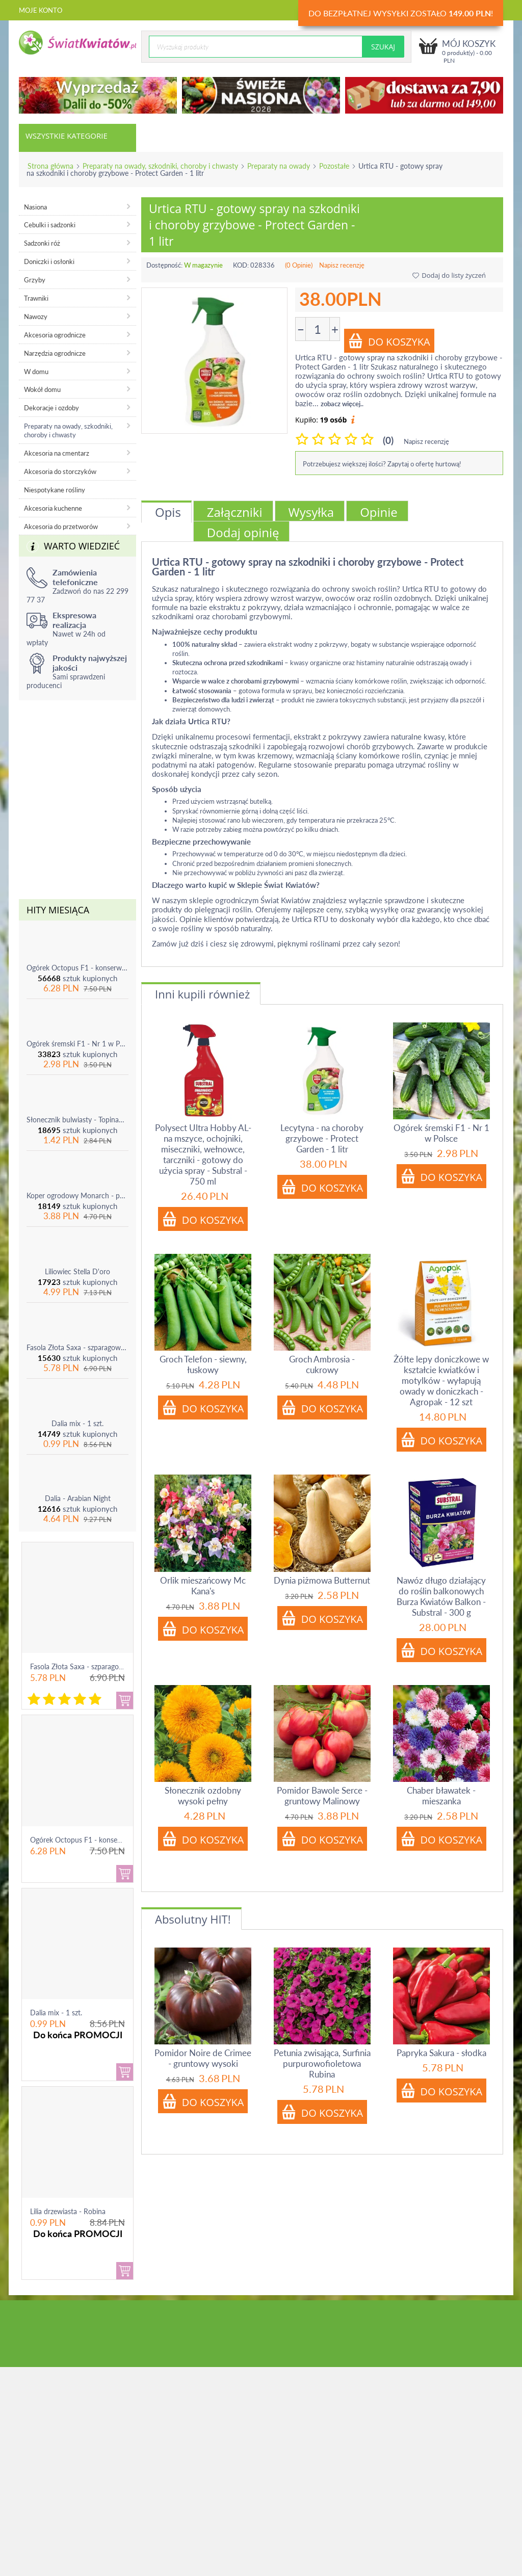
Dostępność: (164, 265)
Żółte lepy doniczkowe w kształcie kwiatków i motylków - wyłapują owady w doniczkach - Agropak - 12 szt (441, 1380)
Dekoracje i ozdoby (51, 408)
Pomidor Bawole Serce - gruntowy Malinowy (322, 1795)
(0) (388, 440)
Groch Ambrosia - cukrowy (322, 1364)
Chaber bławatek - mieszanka (441, 1795)
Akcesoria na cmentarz (56, 453)
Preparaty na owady (278, 166)
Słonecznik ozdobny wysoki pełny (203, 1795)
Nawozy (35, 316)
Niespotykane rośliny (54, 490)
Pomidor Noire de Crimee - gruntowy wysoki (202, 2058)
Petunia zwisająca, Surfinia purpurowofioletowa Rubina (322, 2063)
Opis (168, 512)
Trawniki (36, 298)
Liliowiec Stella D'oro (77, 1271)
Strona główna (50, 166)
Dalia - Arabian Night (78, 1498)
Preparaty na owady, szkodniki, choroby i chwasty (160, 166)
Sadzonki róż (42, 243)
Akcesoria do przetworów (61, 526)
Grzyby (34, 280)
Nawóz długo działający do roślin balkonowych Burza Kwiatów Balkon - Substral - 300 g (441, 1596)
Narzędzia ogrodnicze (55, 353)
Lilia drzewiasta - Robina (68, 2211)
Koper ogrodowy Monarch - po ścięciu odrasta (77, 1195)
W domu (36, 371)
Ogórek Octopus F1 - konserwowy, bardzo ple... (104, 1839)
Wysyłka (311, 512)
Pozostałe (334, 166)
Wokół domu (42, 389)
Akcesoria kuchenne (53, 508)
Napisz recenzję (341, 265)
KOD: (241, 265)
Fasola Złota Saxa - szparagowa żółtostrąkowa (77, 1347)
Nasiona (35, 207)
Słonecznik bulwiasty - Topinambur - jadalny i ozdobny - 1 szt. (77, 1119)
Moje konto (40, 10)
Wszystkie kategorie (66, 135)
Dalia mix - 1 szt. (77, 1423)
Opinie (379, 512)
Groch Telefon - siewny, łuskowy (203, 1364)
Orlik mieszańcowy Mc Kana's (203, 1585)
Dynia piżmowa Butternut (322, 1580)
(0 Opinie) (298, 265)
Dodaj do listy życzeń (449, 275)
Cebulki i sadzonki (49, 225)
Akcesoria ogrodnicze (55, 335)
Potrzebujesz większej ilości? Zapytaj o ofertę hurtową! (382, 464)
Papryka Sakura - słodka (441, 2052)
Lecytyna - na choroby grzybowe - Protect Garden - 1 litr (321, 1138)
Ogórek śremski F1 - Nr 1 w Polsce (77, 1043)
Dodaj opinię (243, 532)
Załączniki (235, 512)
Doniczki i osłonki (49, 261)
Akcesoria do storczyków (60, 471)
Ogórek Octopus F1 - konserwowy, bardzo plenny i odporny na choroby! (77, 967)
